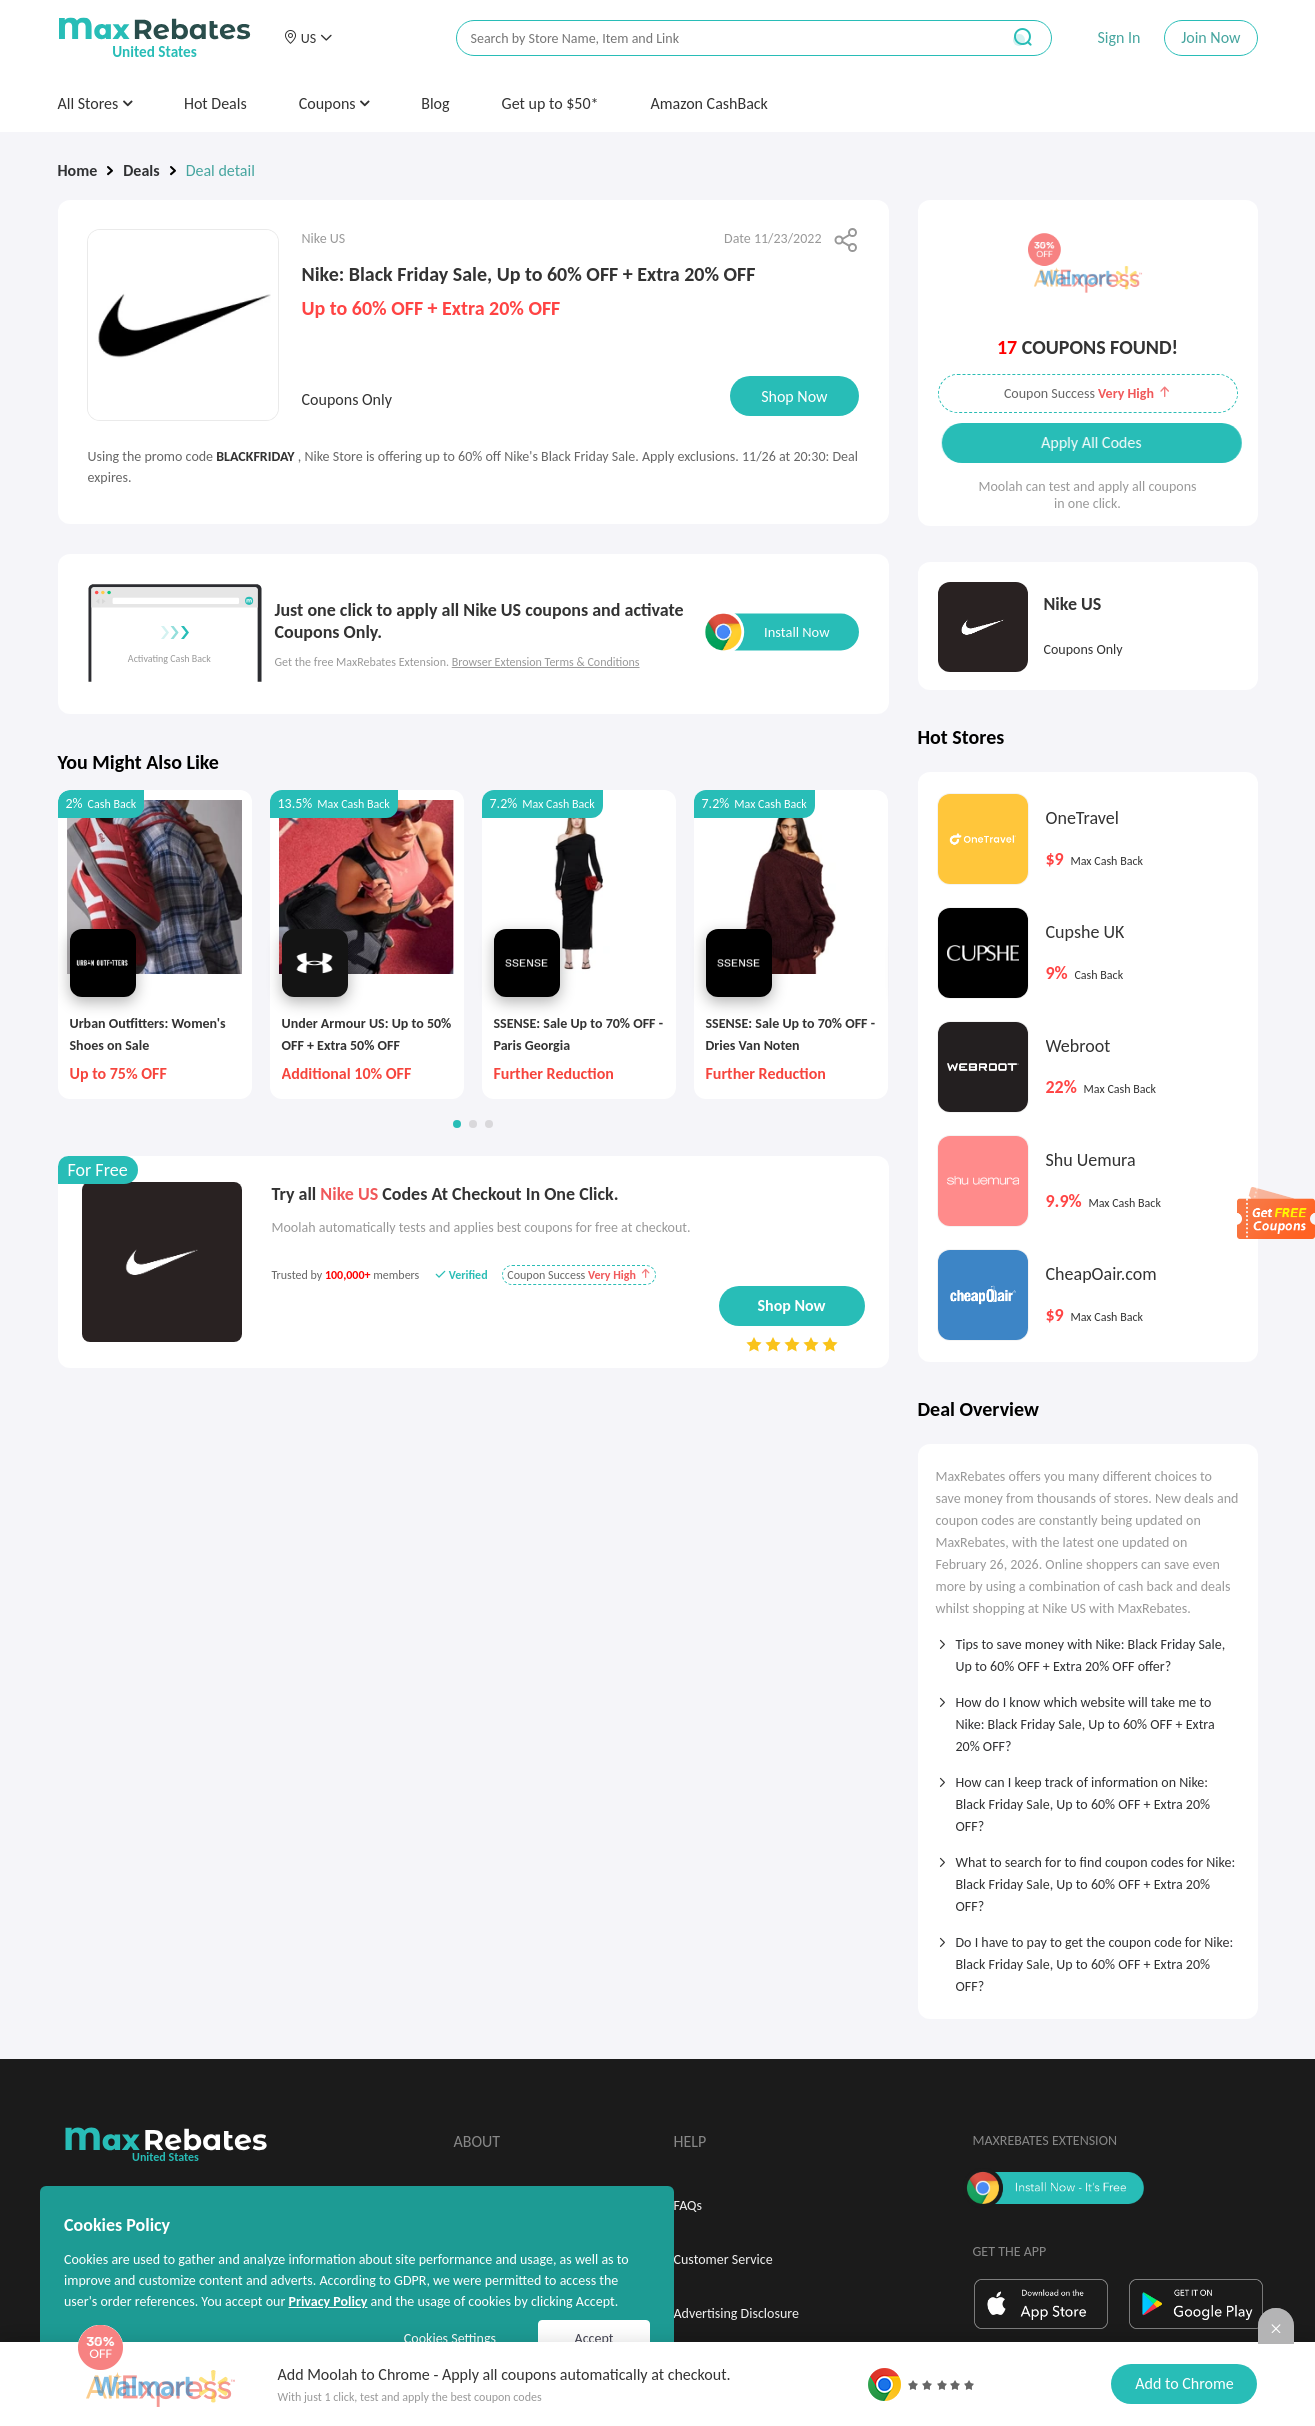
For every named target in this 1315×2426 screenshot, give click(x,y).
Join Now (1210, 37)
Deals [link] (141, 170)
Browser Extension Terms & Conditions (546, 662)
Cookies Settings (450, 2338)
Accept (594, 2338)
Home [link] (78, 170)
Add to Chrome (1184, 2383)
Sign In (1118, 37)
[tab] (1088, 1649)
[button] (308, 38)
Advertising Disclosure (736, 2313)
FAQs (688, 2205)
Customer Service (723, 2259)
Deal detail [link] (220, 170)
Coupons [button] (334, 103)
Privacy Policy (327, 2301)
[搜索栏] (715, 38)
